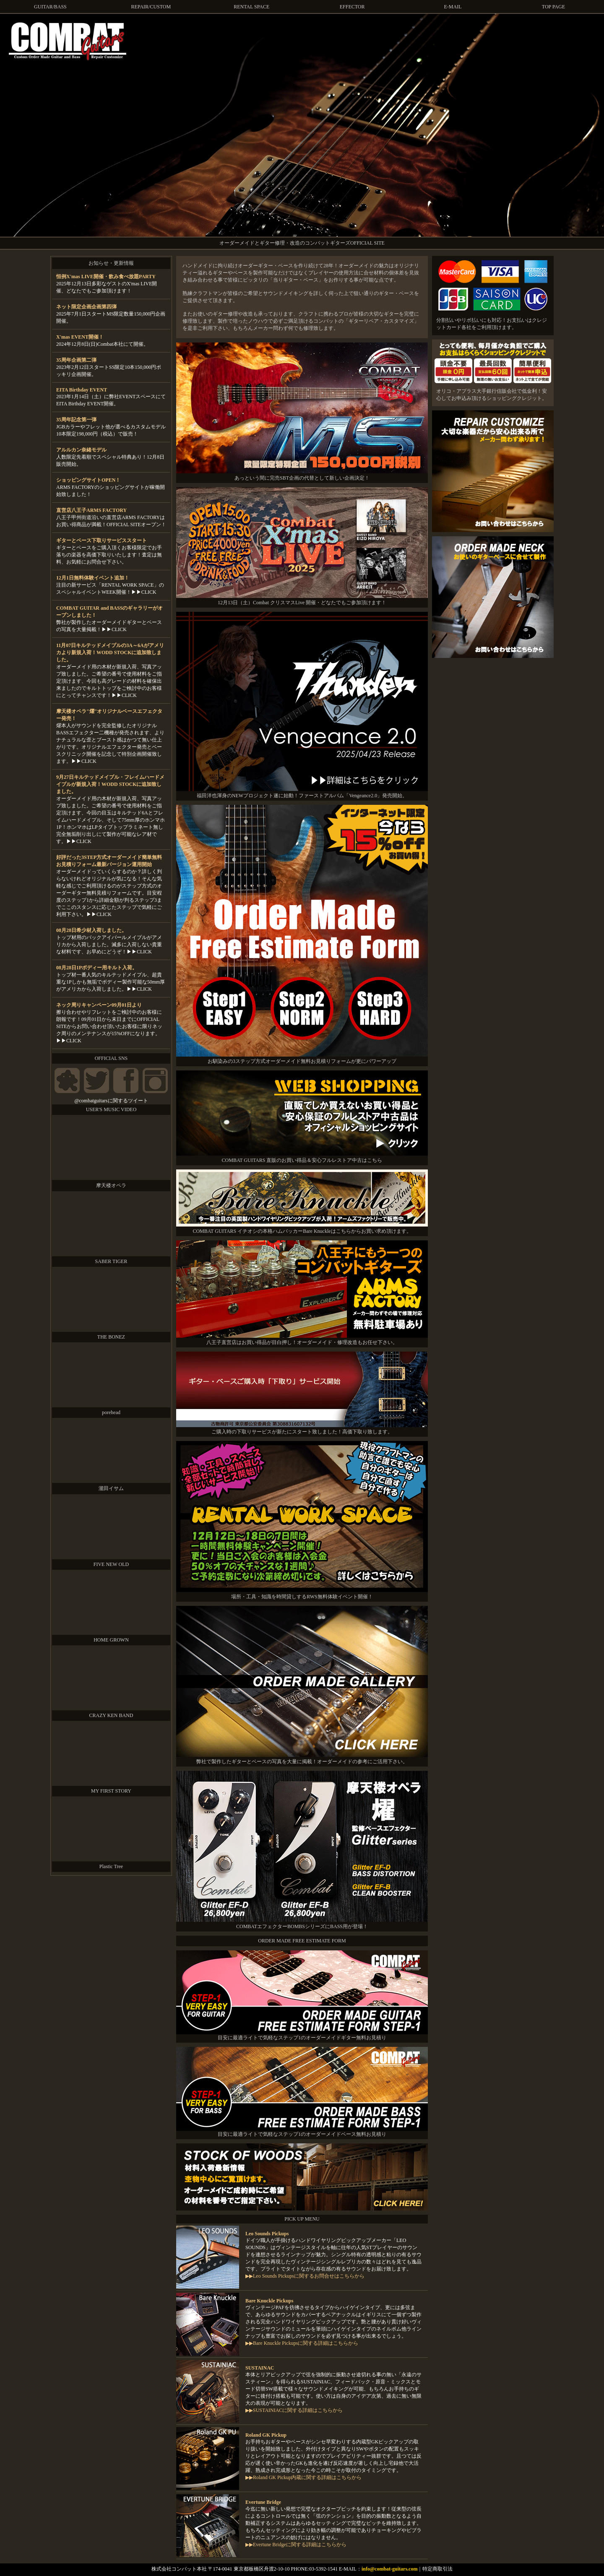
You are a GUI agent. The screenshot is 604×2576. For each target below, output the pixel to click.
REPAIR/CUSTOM (151, 7)
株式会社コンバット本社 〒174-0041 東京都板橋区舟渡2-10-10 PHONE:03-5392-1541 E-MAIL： (256, 2569)
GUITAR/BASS (50, 7)
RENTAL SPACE (251, 7)
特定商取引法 (437, 2569)
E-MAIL (453, 7)
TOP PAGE (553, 7)
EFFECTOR (352, 7)
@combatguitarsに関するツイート (111, 1101)
